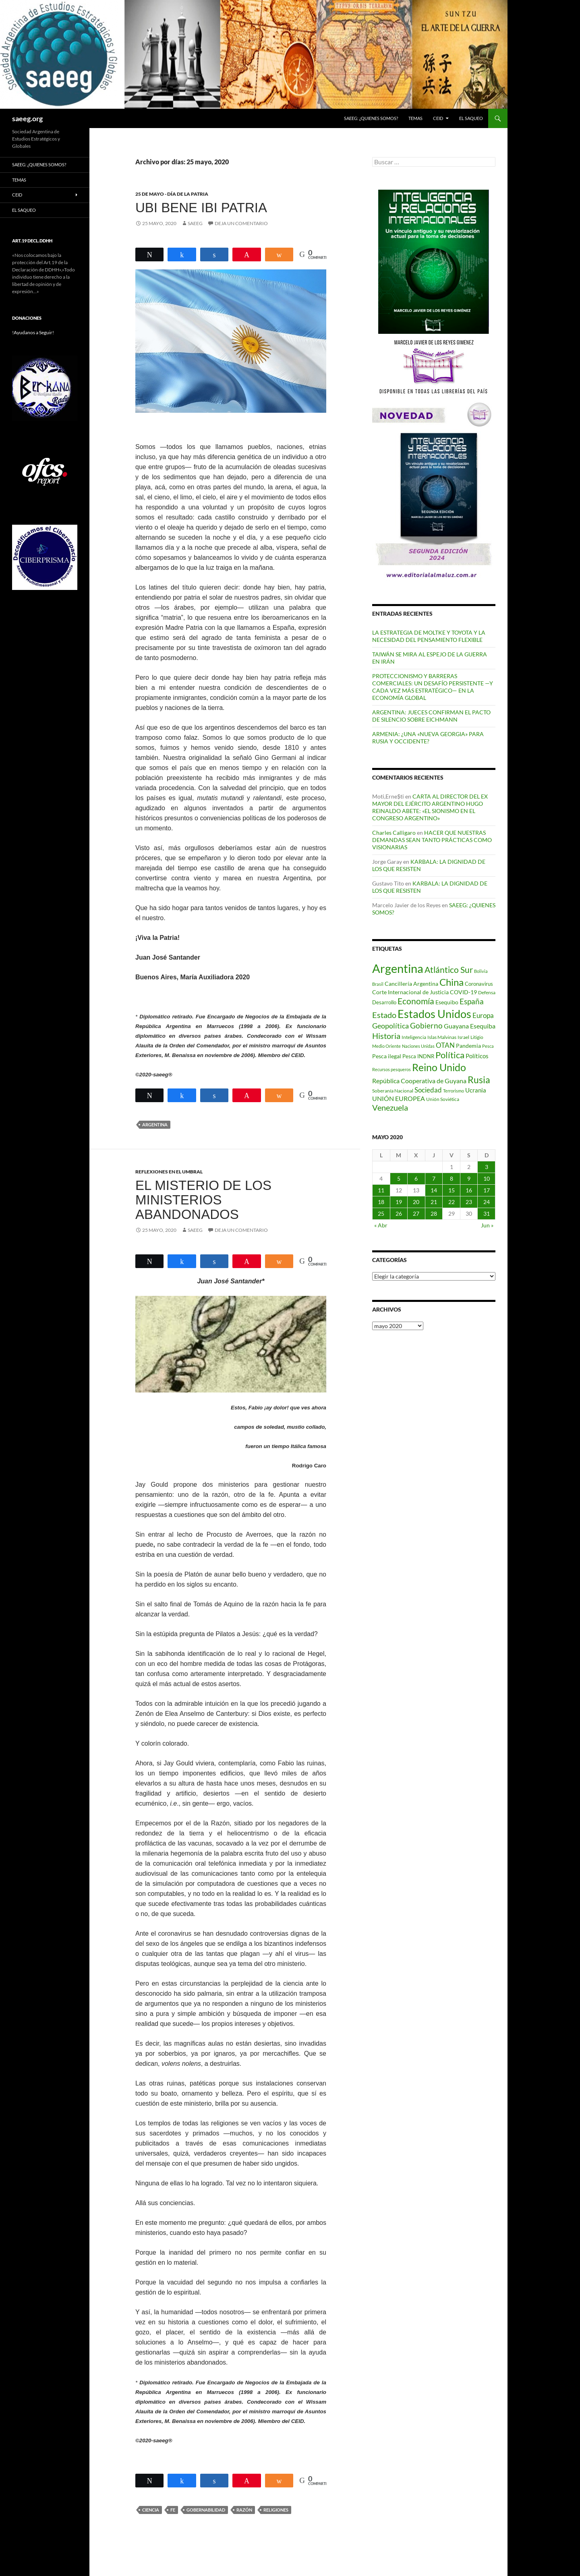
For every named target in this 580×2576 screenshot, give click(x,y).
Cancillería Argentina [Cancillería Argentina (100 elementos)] (411, 983)
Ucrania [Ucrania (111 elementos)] (475, 1090)
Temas (415, 118)
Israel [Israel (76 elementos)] (463, 1037)
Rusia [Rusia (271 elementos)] (479, 1079)
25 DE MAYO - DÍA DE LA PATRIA (171, 194)
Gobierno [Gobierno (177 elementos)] (426, 1025)
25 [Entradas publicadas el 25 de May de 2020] (381, 1213)
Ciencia (150, 2509)
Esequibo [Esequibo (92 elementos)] (446, 1002)
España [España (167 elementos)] (472, 1001)
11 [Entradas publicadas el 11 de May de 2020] (381, 1190)
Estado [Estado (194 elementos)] (384, 1015)
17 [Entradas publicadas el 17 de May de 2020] (486, 1190)
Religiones (275, 2509)
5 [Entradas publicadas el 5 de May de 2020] (398, 1178)
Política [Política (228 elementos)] (449, 1055)
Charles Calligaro (394, 832)
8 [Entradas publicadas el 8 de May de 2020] (451, 1178)
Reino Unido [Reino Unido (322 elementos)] (439, 1067)
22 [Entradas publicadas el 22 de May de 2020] (451, 1201)
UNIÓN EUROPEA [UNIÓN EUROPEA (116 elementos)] (398, 1098)
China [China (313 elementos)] (451, 982)
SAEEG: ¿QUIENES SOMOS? (371, 118)
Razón (244, 2509)
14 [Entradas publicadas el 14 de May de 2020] (434, 1190)
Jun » (487, 1225)
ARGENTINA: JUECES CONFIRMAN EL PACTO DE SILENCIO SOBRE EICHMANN (431, 716)
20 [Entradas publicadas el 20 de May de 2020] (416, 1201)
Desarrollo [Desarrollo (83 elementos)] (384, 1002)
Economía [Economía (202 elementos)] (416, 1001)
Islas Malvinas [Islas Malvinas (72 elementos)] (441, 1037)
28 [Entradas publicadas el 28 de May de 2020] (434, 1213)
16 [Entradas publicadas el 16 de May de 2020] (469, 1190)
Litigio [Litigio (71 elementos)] (476, 1037)
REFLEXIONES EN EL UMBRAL (169, 1172)
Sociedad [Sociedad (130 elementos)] (428, 1090)
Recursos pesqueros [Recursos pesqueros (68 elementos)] (391, 1069)
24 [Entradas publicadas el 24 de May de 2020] (486, 1201)
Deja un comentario (241, 223)
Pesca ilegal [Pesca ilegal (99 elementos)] (386, 1056)
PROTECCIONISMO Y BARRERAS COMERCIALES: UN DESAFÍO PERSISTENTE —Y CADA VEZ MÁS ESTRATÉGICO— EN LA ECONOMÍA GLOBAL (432, 686)
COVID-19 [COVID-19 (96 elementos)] (463, 992)
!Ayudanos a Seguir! (33, 332)
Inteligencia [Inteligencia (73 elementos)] (414, 1037)
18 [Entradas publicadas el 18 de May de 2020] (381, 1201)
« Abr (380, 1225)
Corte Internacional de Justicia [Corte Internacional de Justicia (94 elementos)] (410, 992)
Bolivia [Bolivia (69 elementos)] (481, 971)
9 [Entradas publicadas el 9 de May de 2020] (468, 1178)
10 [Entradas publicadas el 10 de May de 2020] (486, 1178)
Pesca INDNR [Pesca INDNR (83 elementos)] (418, 1056)
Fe (172, 2509)
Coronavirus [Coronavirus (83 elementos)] (479, 984)
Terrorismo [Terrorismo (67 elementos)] (453, 1090)
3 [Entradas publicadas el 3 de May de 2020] (486, 1166)
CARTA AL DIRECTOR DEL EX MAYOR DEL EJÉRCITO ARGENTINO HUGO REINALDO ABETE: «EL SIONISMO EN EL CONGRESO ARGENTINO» (430, 807)
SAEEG (195, 223)
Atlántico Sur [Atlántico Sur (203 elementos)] (449, 970)
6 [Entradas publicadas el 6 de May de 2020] (416, 1178)
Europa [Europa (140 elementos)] (483, 1015)
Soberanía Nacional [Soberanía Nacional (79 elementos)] (392, 1091)
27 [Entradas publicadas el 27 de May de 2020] (416, 1213)
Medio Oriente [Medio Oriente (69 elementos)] (386, 1046)
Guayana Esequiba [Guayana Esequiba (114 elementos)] (469, 1026)
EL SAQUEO (471, 118)
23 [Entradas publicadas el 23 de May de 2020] (469, 1201)
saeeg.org (27, 118)
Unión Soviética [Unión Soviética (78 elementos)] (442, 1099)
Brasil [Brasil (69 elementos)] (377, 984)
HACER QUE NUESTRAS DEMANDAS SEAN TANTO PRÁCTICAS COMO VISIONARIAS (432, 839)
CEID (438, 118)
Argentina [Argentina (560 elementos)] (397, 968)
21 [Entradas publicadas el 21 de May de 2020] (434, 1201)
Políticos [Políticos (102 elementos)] (477, 1056)
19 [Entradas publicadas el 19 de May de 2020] (399, 1201)
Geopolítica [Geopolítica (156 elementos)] (390, 1025)
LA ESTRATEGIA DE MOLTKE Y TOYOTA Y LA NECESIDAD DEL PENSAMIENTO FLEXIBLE (428, 636)
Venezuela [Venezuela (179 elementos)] (390, 1107)
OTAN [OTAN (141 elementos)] (445, 1045)
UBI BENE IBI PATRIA (201, 207)
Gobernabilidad (205, 2509)
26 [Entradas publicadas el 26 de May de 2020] (399, 1213)
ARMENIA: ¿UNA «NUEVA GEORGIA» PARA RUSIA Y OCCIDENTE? (428, 737)
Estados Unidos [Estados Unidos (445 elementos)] (434, 1013)
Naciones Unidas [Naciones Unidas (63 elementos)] (418, 1046)
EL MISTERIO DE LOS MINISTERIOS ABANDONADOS (203, 1200)
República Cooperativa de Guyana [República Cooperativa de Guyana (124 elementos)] (419, 1080)
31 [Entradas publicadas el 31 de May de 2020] (486, 1213)
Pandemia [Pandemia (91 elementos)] (468, 1046)
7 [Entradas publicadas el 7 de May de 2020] (433, 1178)
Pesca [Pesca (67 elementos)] (488, 1046)
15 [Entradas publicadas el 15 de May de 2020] (451, 1190)
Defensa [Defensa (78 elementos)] (486, 992)
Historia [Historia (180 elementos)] (386, 1036)
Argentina (155, 1124)
